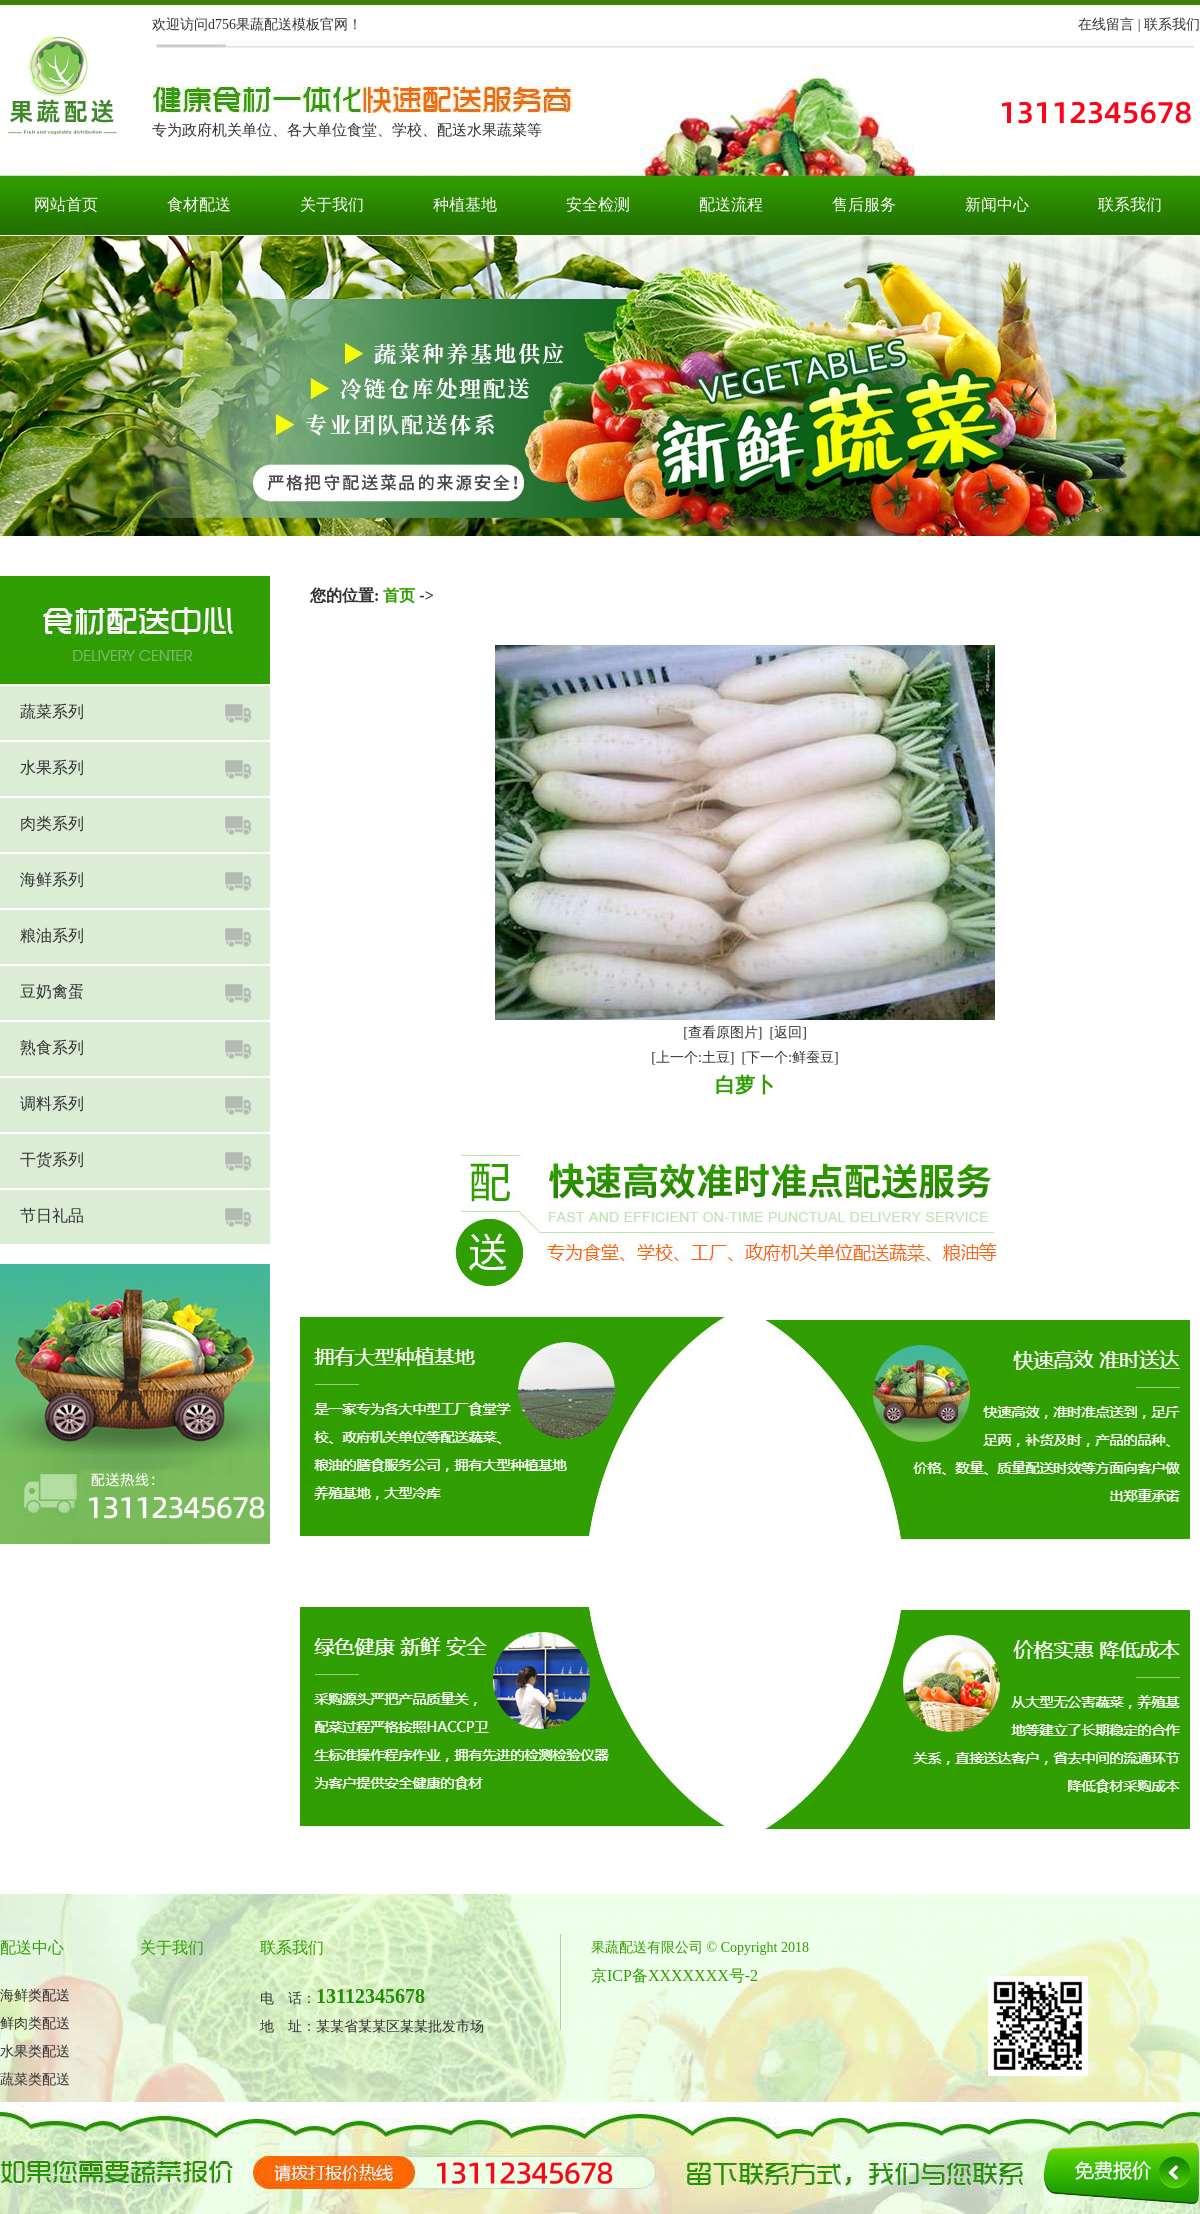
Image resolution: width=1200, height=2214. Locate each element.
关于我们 (332, 204)
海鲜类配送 (35, 1995)
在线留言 (1106, 24)
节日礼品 (52, 1215)
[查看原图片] (722, 1032)
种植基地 (465, 204)
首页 (399, 595)
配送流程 (731, 204)
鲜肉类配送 (35, 2023)
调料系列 (52, 1103)
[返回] (788, 1032)
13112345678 (370, 1996)
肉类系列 (52, 823)
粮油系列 (52, 935)
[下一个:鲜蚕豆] (790, 1057)
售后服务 (864, 204)
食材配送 (199, 204)
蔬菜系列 (52, 711)
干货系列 (52, 1159)
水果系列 (52, 767)
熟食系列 (52, 1047)
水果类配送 (35, 2051)
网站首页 (66, 204)
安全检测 (598, 204)
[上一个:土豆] (692, 1057)
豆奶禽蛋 (52, 991)
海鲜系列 (52, 879)
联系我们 (1172, 24)
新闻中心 (997, 204)
